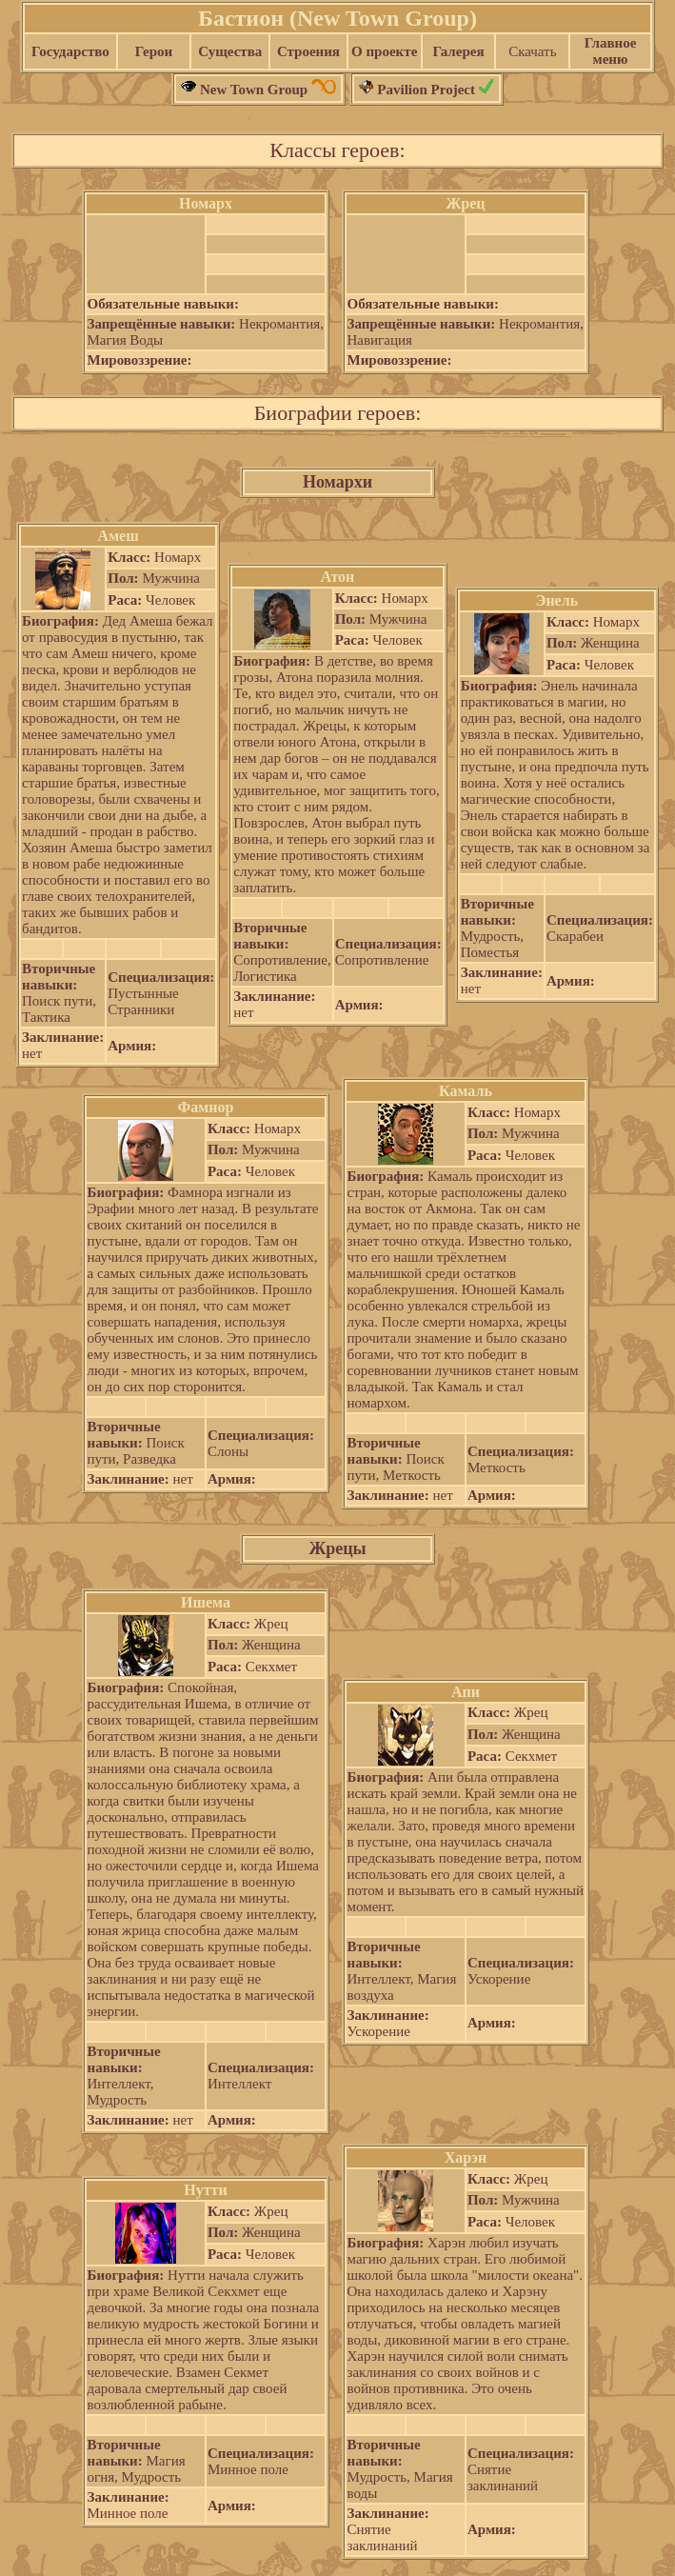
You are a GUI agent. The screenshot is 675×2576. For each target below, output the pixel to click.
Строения (308, 51)
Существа (230, 51)
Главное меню (611, 51)
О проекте (384, 51)
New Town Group (258, 89)
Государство (70, 51)
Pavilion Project (426, 89)
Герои (154, 51)
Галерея (458, 51)
